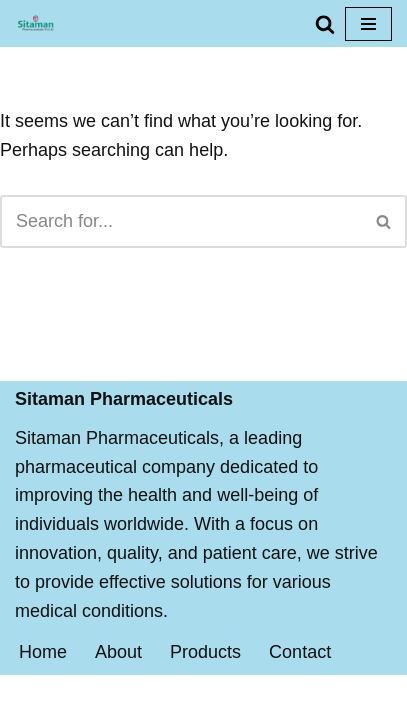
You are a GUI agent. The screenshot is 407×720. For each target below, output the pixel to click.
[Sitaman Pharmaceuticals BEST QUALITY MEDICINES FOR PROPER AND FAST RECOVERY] (35, 23)
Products (205, 652)
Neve (108, 697)
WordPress (276, 697)
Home (43, 652)
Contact (300, 652)
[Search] (325, 24)
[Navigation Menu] (368, 24)
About (118, 652)
